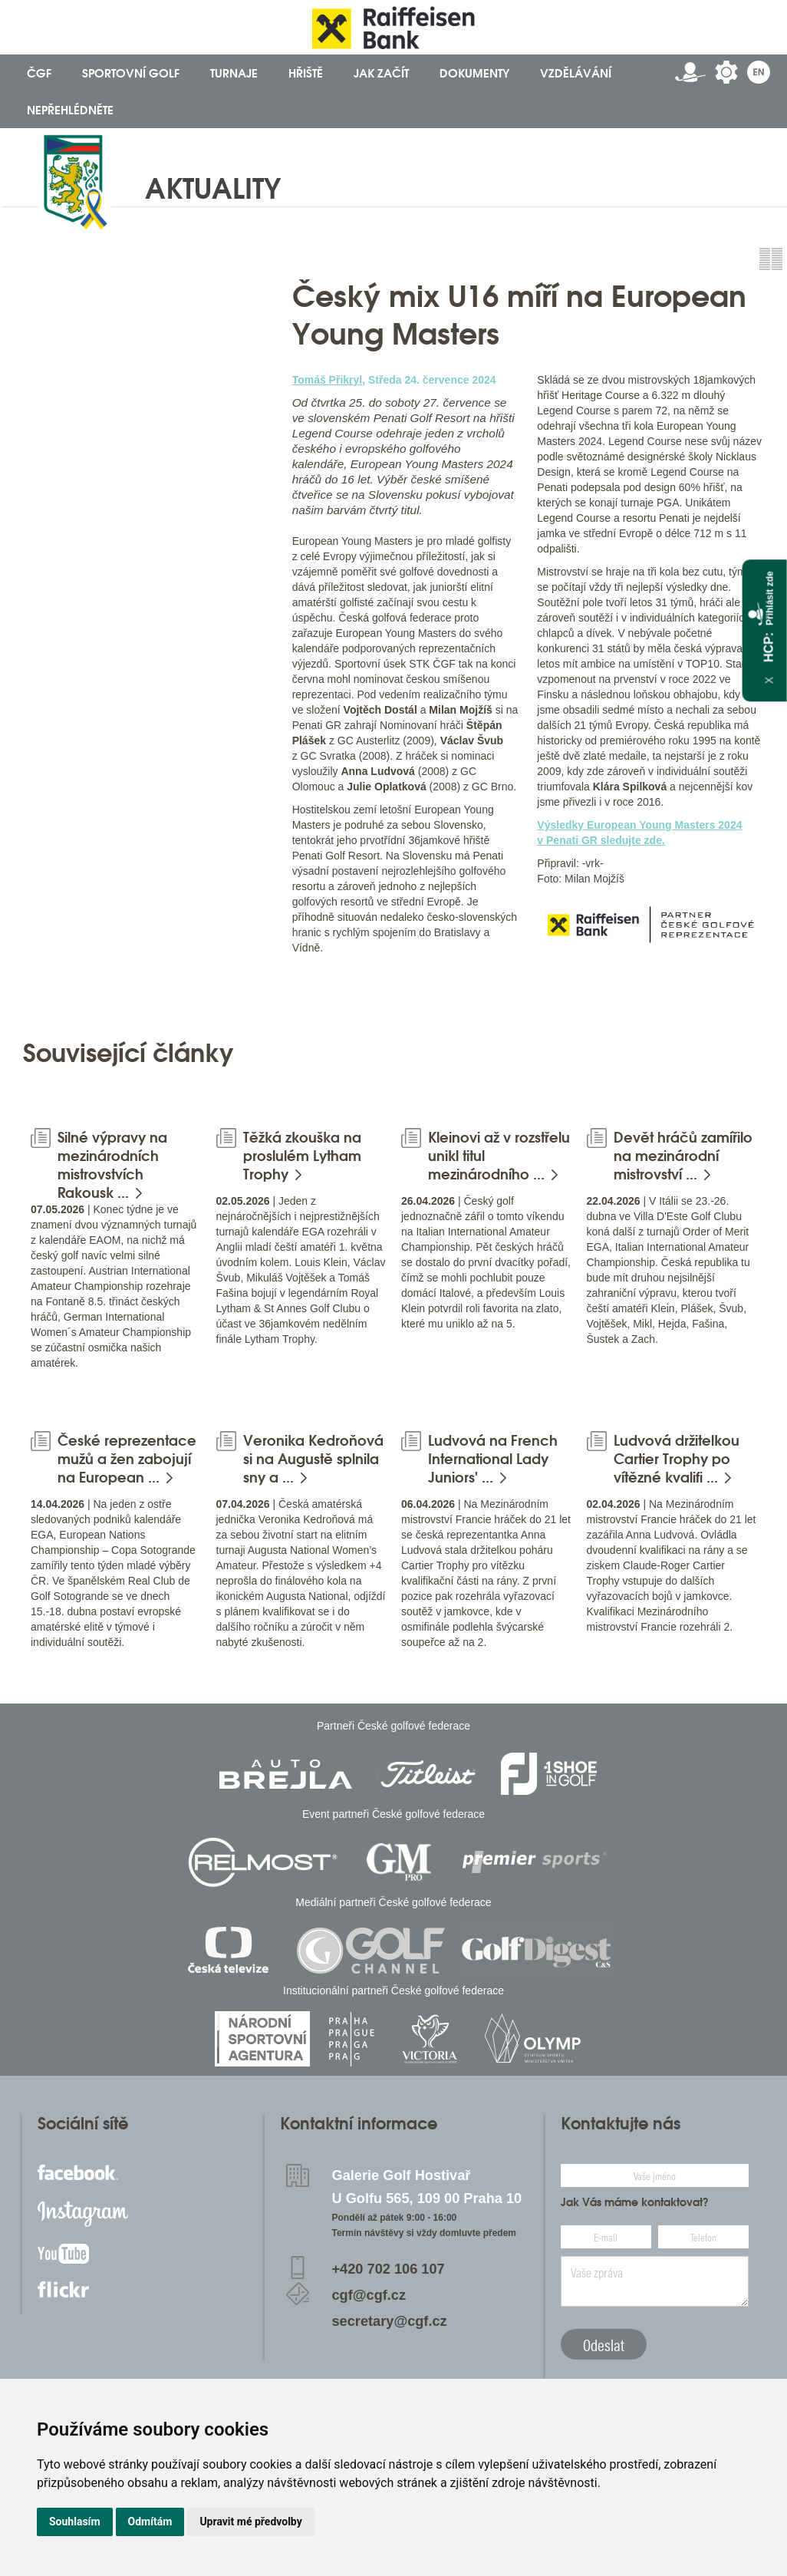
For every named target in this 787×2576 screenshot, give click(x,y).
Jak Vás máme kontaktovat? (635, 2202)
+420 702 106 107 (388, 2269)
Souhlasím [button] (74, 2521)
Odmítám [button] (150, 2521)
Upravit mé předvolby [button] (250, 2521)
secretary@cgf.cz (389, 2321)
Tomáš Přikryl (327, 380)
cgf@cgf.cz (369, 2295)
